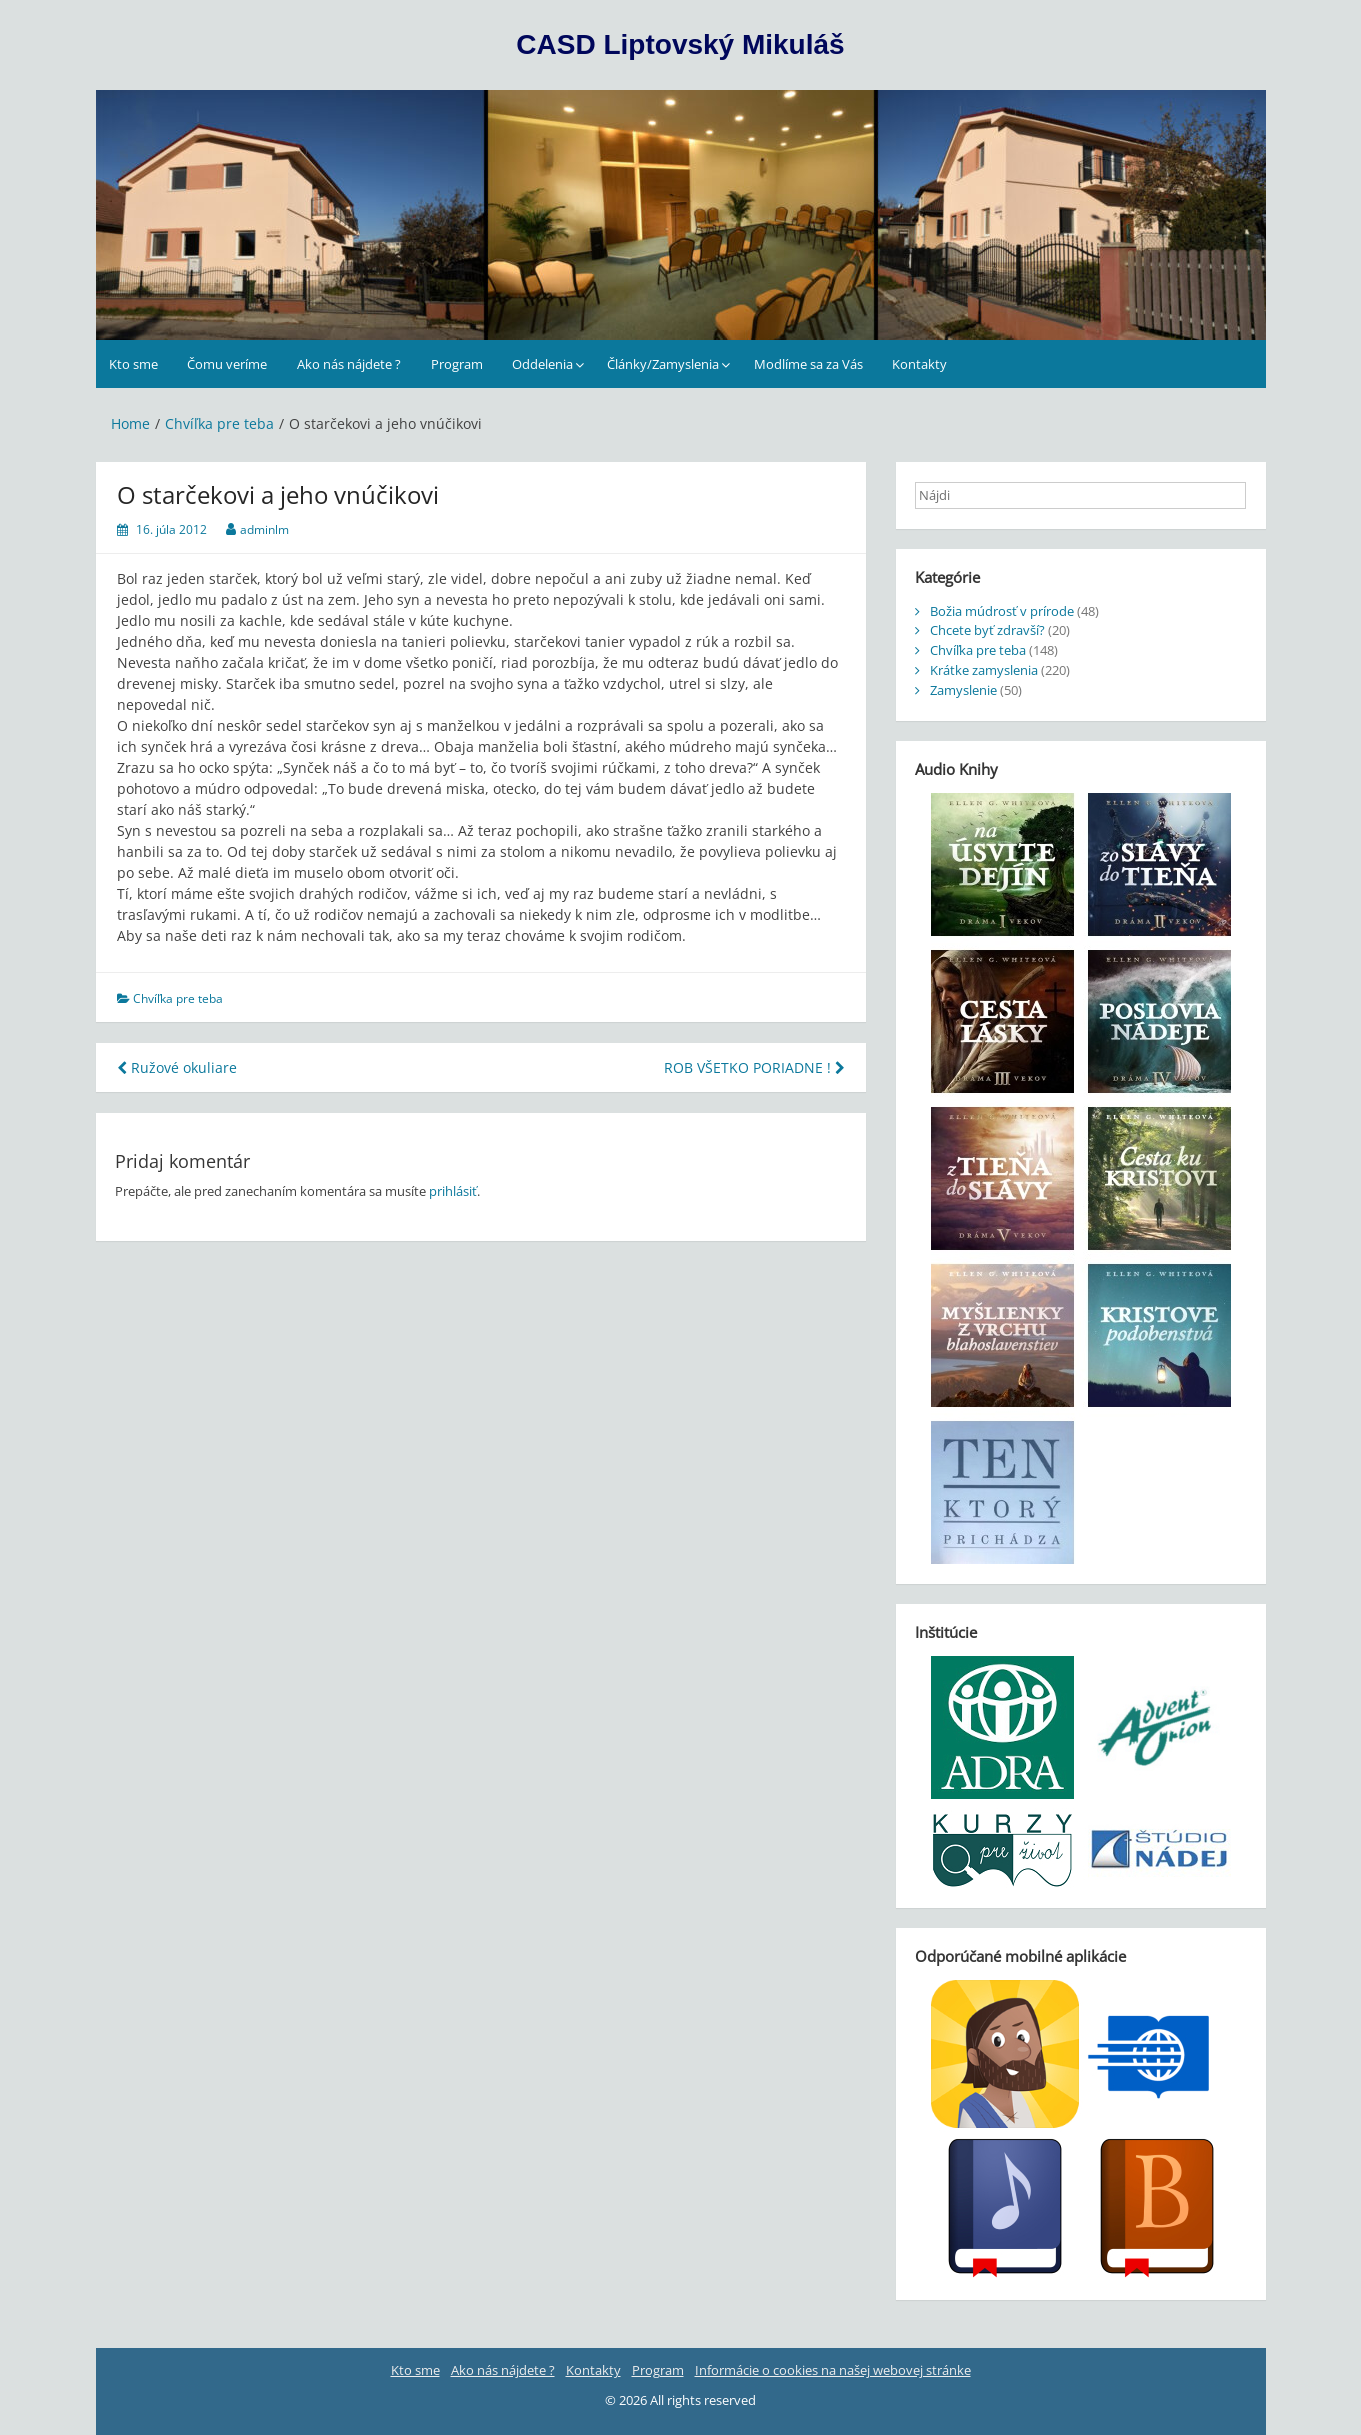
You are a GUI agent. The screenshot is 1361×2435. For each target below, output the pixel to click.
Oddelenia (542, 364)
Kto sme (133, 364)
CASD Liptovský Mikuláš (680, 44)
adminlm (264, 529)
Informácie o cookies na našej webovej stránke (833, 2370)
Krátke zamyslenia (984, 670)
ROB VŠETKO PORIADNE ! (754, 1067)
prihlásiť (453, 1191)
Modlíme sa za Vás (808, 364)
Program (457, 364)
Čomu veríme (227, 364)
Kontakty (919, 364)
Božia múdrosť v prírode (1002, 611)
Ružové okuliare (177, 1067)
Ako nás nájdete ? (349, 364)
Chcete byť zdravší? (987, 630)
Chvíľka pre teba (178, 998)
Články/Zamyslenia (663, 364)
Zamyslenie (963, 690)
